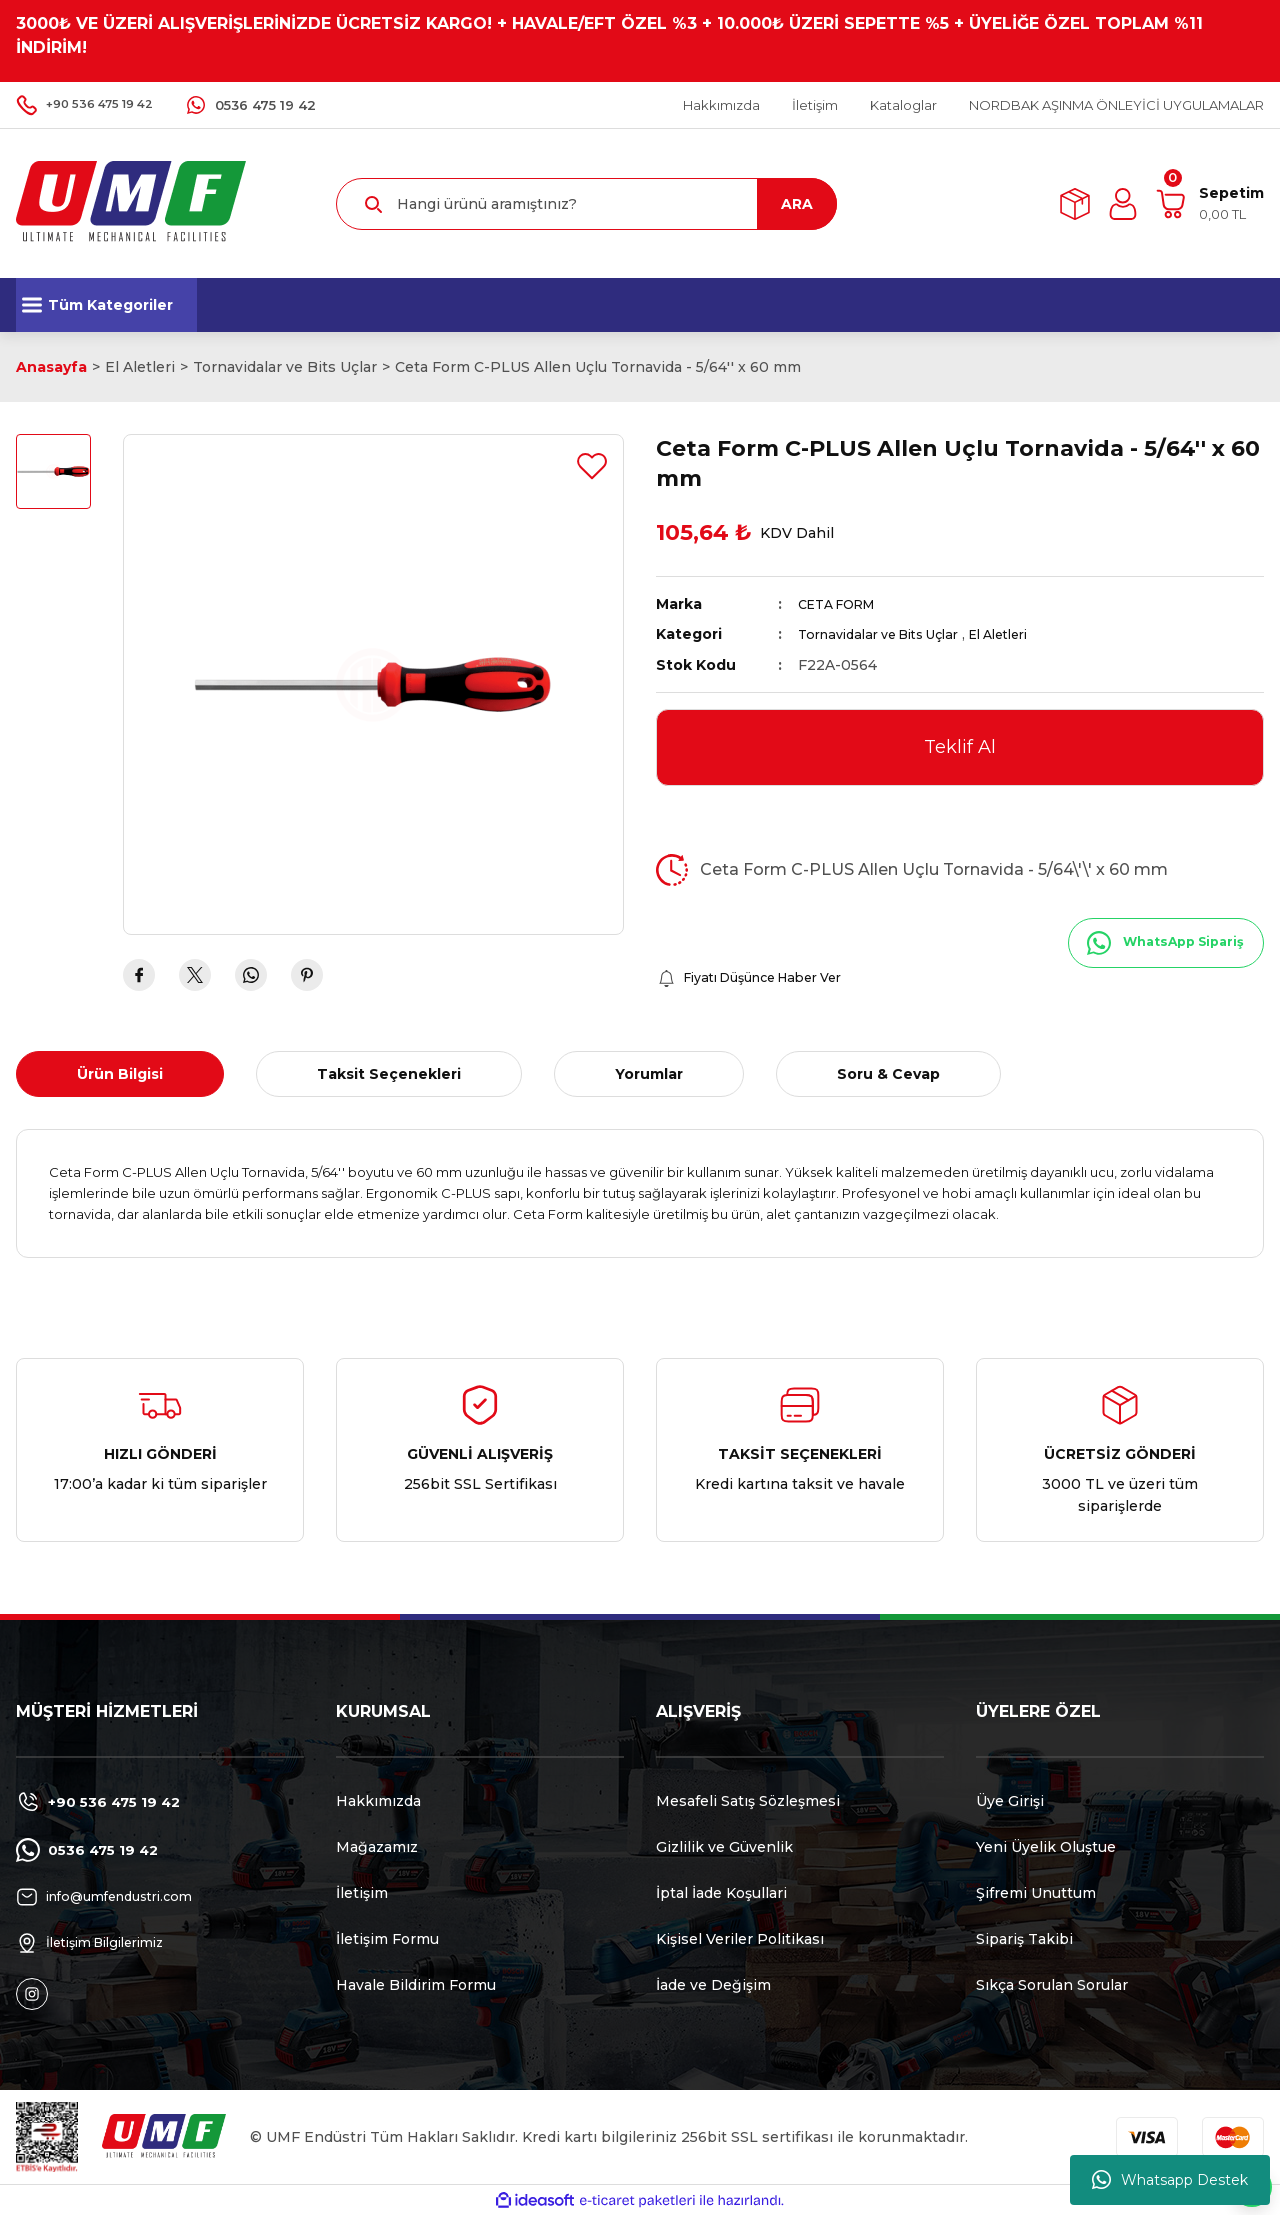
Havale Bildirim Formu (416, 1985)
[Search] (586, 204)
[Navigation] (106, 305)
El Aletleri (1028, 634)
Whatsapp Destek (1170, 2180)
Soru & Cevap (888, 1074)
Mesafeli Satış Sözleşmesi (748, 1801)
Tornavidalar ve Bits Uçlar (890, 634)
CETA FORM (843, 604)
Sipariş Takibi (1024, 1939)
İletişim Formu (387, 1939)
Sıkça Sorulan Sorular (1052, 1985)
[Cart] (1209, 204)
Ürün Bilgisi (120, 1074)
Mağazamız (377, 1847)
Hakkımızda (378, 1801)
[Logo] (131, 202)
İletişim (362, 1893)
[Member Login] (1123, 204)
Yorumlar (649, 1074)
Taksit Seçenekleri (389, 1074)
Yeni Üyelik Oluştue (1046, 1847)
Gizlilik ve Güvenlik (724, 1847)
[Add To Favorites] (592, 466)
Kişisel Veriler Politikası (740, 1939)
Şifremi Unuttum (1036, 1893)
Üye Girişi (1010, 1801)
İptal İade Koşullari (721, 1893)
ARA (797, 204)
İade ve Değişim (713, 1985)
